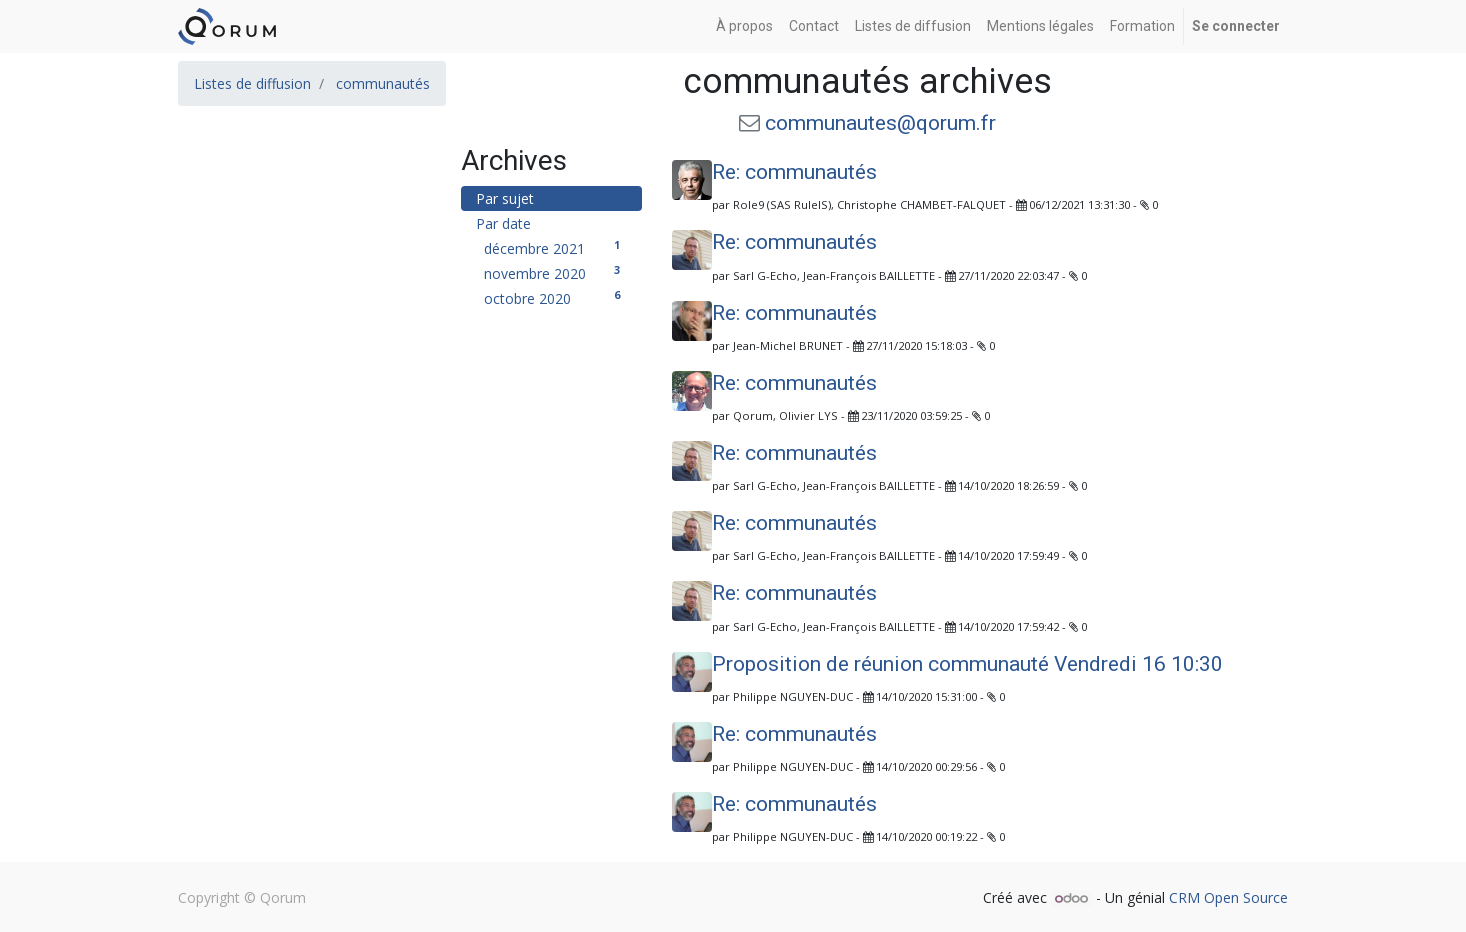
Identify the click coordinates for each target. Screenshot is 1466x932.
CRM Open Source (1228, 897)
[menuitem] (744, 26)
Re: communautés (794, 172)
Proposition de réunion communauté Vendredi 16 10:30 (967, 664)
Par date (503, 223)
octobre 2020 (555, 298)
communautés (383, 83)
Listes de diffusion (252, 83)
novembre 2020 (555, 273)
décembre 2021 (555, 248)
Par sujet (505, 198)
